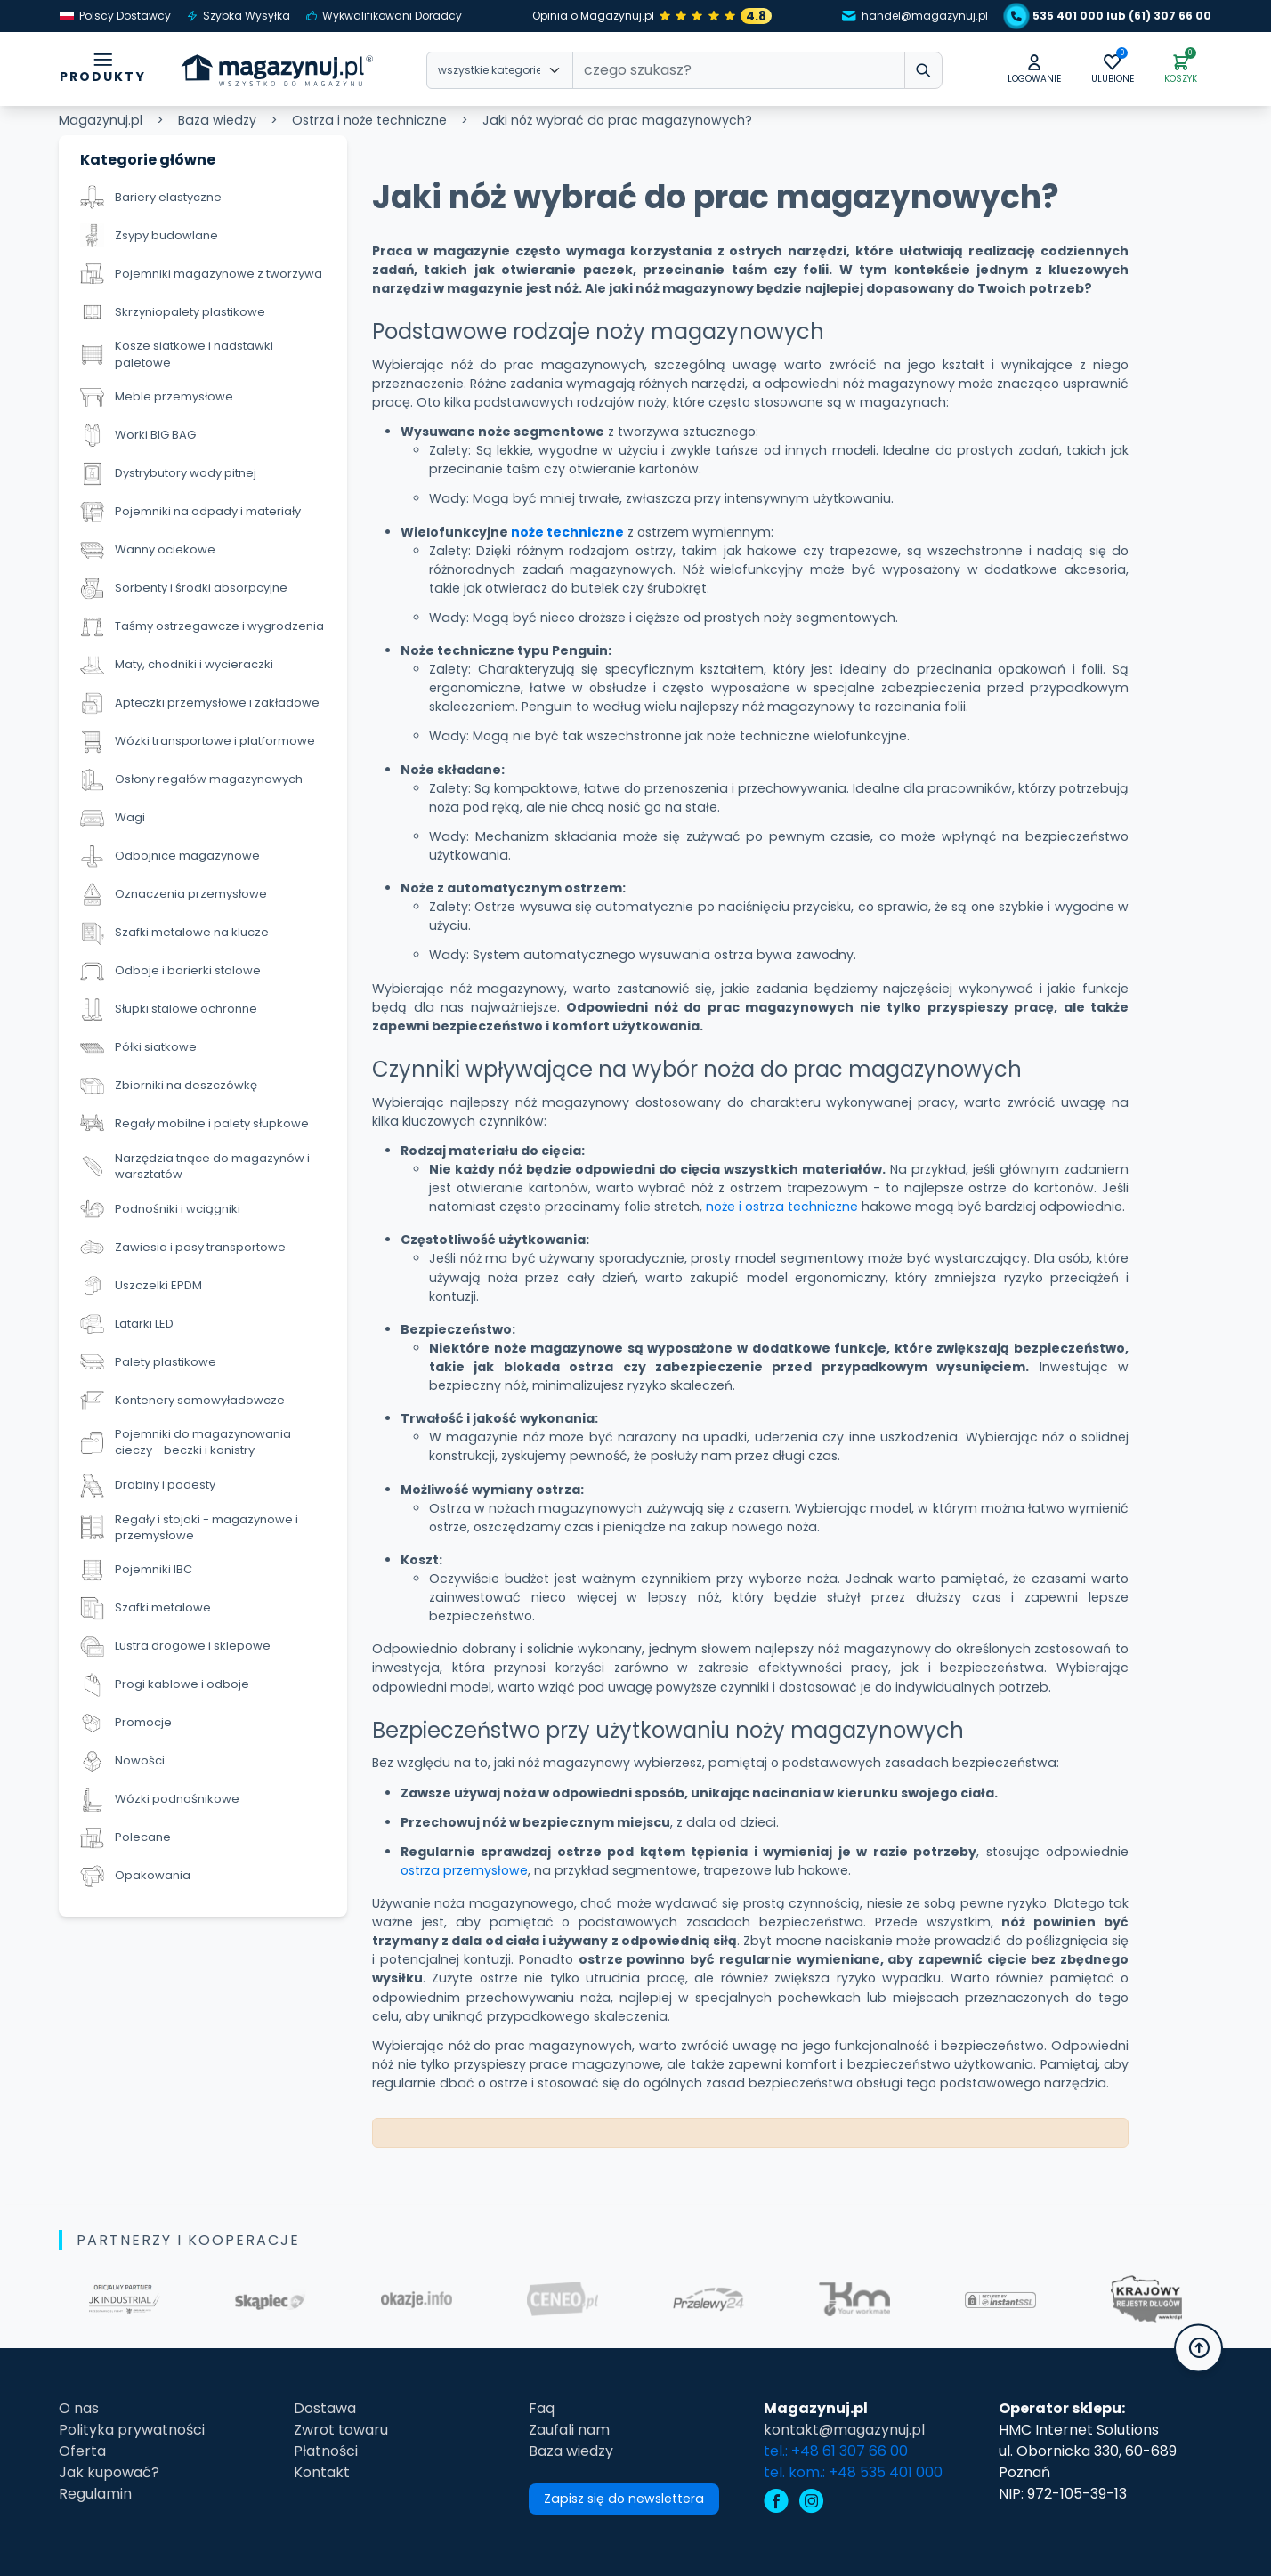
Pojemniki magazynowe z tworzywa (201, 274)
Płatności (326, 2451)
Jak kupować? (109, 2472)
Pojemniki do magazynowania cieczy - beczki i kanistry (185, 1442)
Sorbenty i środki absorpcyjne (183, 589)
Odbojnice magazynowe (170, 856)
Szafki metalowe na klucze (174, 933)
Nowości (122, 1761)
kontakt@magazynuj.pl (844, 2429)
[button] (1034, 70)
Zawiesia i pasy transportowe (183, 1247)
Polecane (125, 1838)
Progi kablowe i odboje (164, 1685)
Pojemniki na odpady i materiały (190, 512)
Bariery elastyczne (151, 197)
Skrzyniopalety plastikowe (172, 312)
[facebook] (776, 2503)
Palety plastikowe (148, 1362)
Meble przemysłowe (156, 397)
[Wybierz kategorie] (499, 70)
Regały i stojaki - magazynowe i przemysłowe (189, 1528)
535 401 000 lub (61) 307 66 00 (1111, 15)
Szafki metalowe (145, 1608)
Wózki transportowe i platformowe (197, 742)
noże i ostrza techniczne (782, 1206)
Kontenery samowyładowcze (182, 1400)
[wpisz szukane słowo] (923, 70)
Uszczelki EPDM (141, 1285)
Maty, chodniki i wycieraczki (176, 665)
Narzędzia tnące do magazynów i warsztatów (195, 1167)
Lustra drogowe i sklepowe (175, 1647)
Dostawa (325, 2408)
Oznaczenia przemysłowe (173, 895)
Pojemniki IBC (136, 1570)
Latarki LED (127, 1324)
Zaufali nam (569, 2429)
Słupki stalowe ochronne (168, 1009)
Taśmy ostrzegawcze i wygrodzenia (202, 627)
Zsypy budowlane (149, 235)
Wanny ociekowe (147, 550)
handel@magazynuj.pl (915, 15)
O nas (79, 2408)
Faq (542, 2408)
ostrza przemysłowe (464, 1870)
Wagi (112, 818)
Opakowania (135, 1876)
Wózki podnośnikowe (159, 1800)
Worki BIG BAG (138, 436)
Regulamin (95, 2493)
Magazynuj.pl (100, 120)
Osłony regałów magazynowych (191, 780)
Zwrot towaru (341, 2429)
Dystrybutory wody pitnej (168, 474)
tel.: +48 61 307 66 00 (836, 2451)
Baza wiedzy (217, 120)
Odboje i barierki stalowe (170, 971)
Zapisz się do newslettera (624, 2498)
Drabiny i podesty (147, 1486)
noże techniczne (567, 532)
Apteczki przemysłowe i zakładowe (200, 703)
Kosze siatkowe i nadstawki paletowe (176, 354)
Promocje (126, 1723)
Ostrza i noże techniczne (369, 120)
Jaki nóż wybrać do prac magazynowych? (617, 120)
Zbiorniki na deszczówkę (168, 1086)
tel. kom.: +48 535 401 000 (853, 2472)
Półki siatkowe (138, 1048)
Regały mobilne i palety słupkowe (194, 1124)
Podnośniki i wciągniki (160, 1209)
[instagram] (811, 2503)
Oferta (82, 2451)
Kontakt (322, 2472)
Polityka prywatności (132, 2429)
